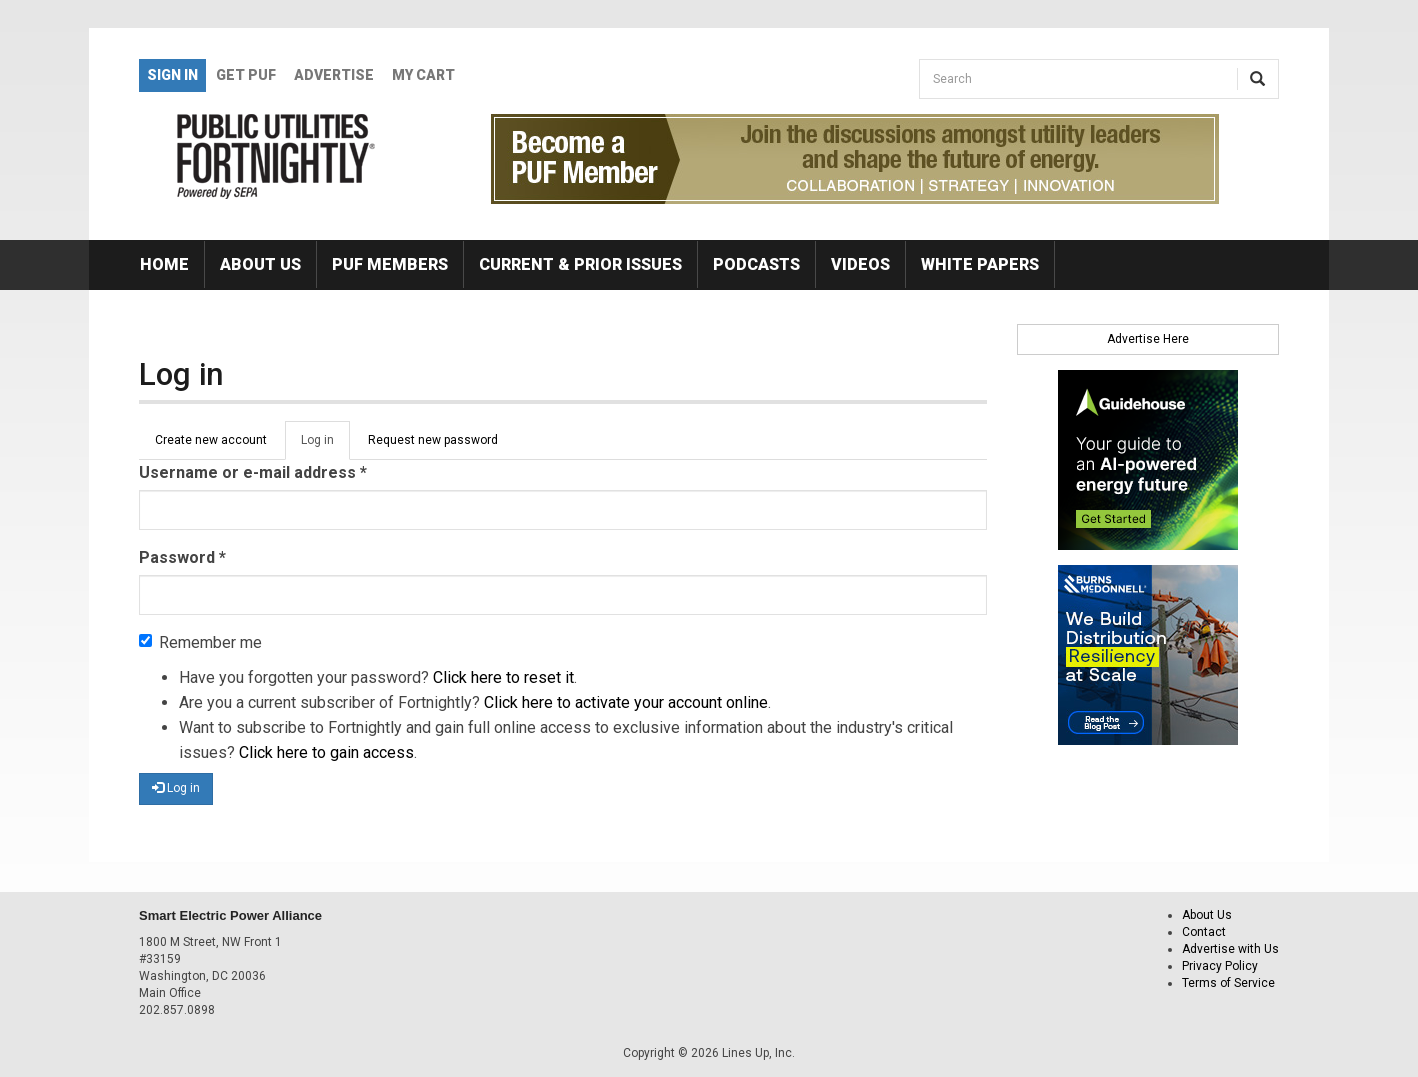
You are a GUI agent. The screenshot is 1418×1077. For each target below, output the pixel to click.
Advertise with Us (1230, 949)
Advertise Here (1148, 339)
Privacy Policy (1220, 966)
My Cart (423, 75)
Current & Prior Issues (580, 264)
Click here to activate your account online (626, 702)
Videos (860, 264)
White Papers (980, 264)
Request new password (433, 440)
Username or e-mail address (253, 472)
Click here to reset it (503, 677)
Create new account (211, 440)
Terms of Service (1228, 983)
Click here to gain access (326, 752)
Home (164, 264)
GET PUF (246, 75)
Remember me (200, 642)
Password (182, 557)
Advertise (334, 75)
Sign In (172, 75)
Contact (1204, 932)
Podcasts (756, 264)
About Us (260, 264)
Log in (325, 446)
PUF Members (390, 264)
